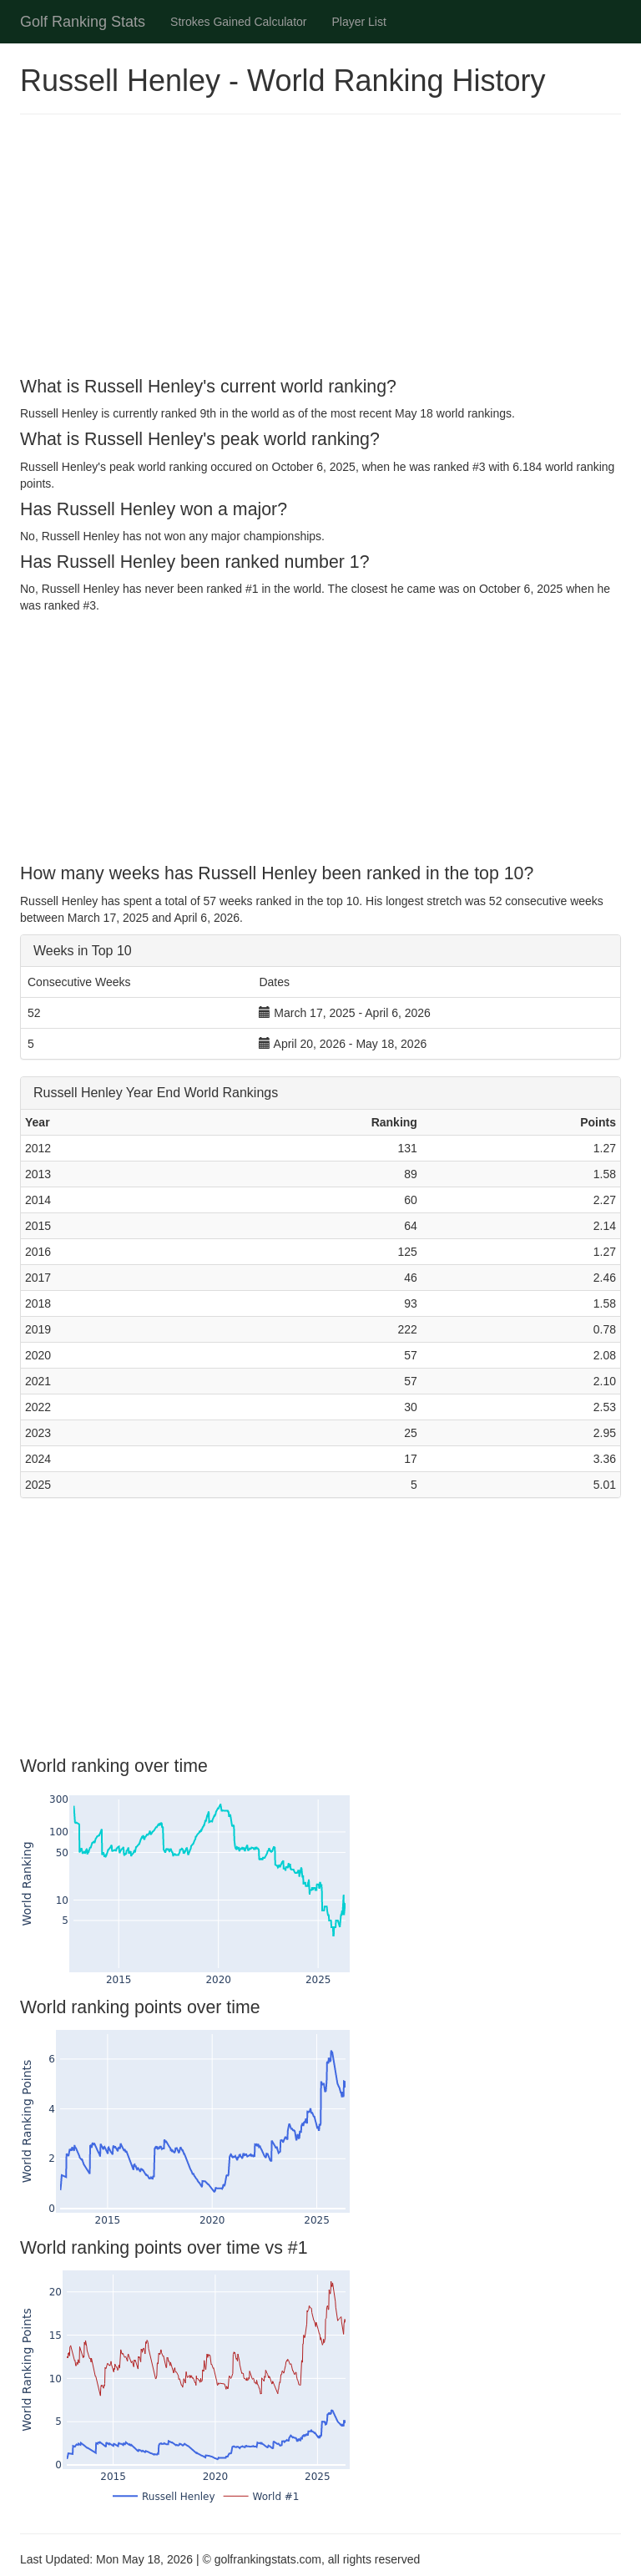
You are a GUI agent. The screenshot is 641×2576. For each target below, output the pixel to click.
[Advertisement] (320, 248)
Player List (359, 21)
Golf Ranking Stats (82, 21)
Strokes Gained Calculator (238, 21)
